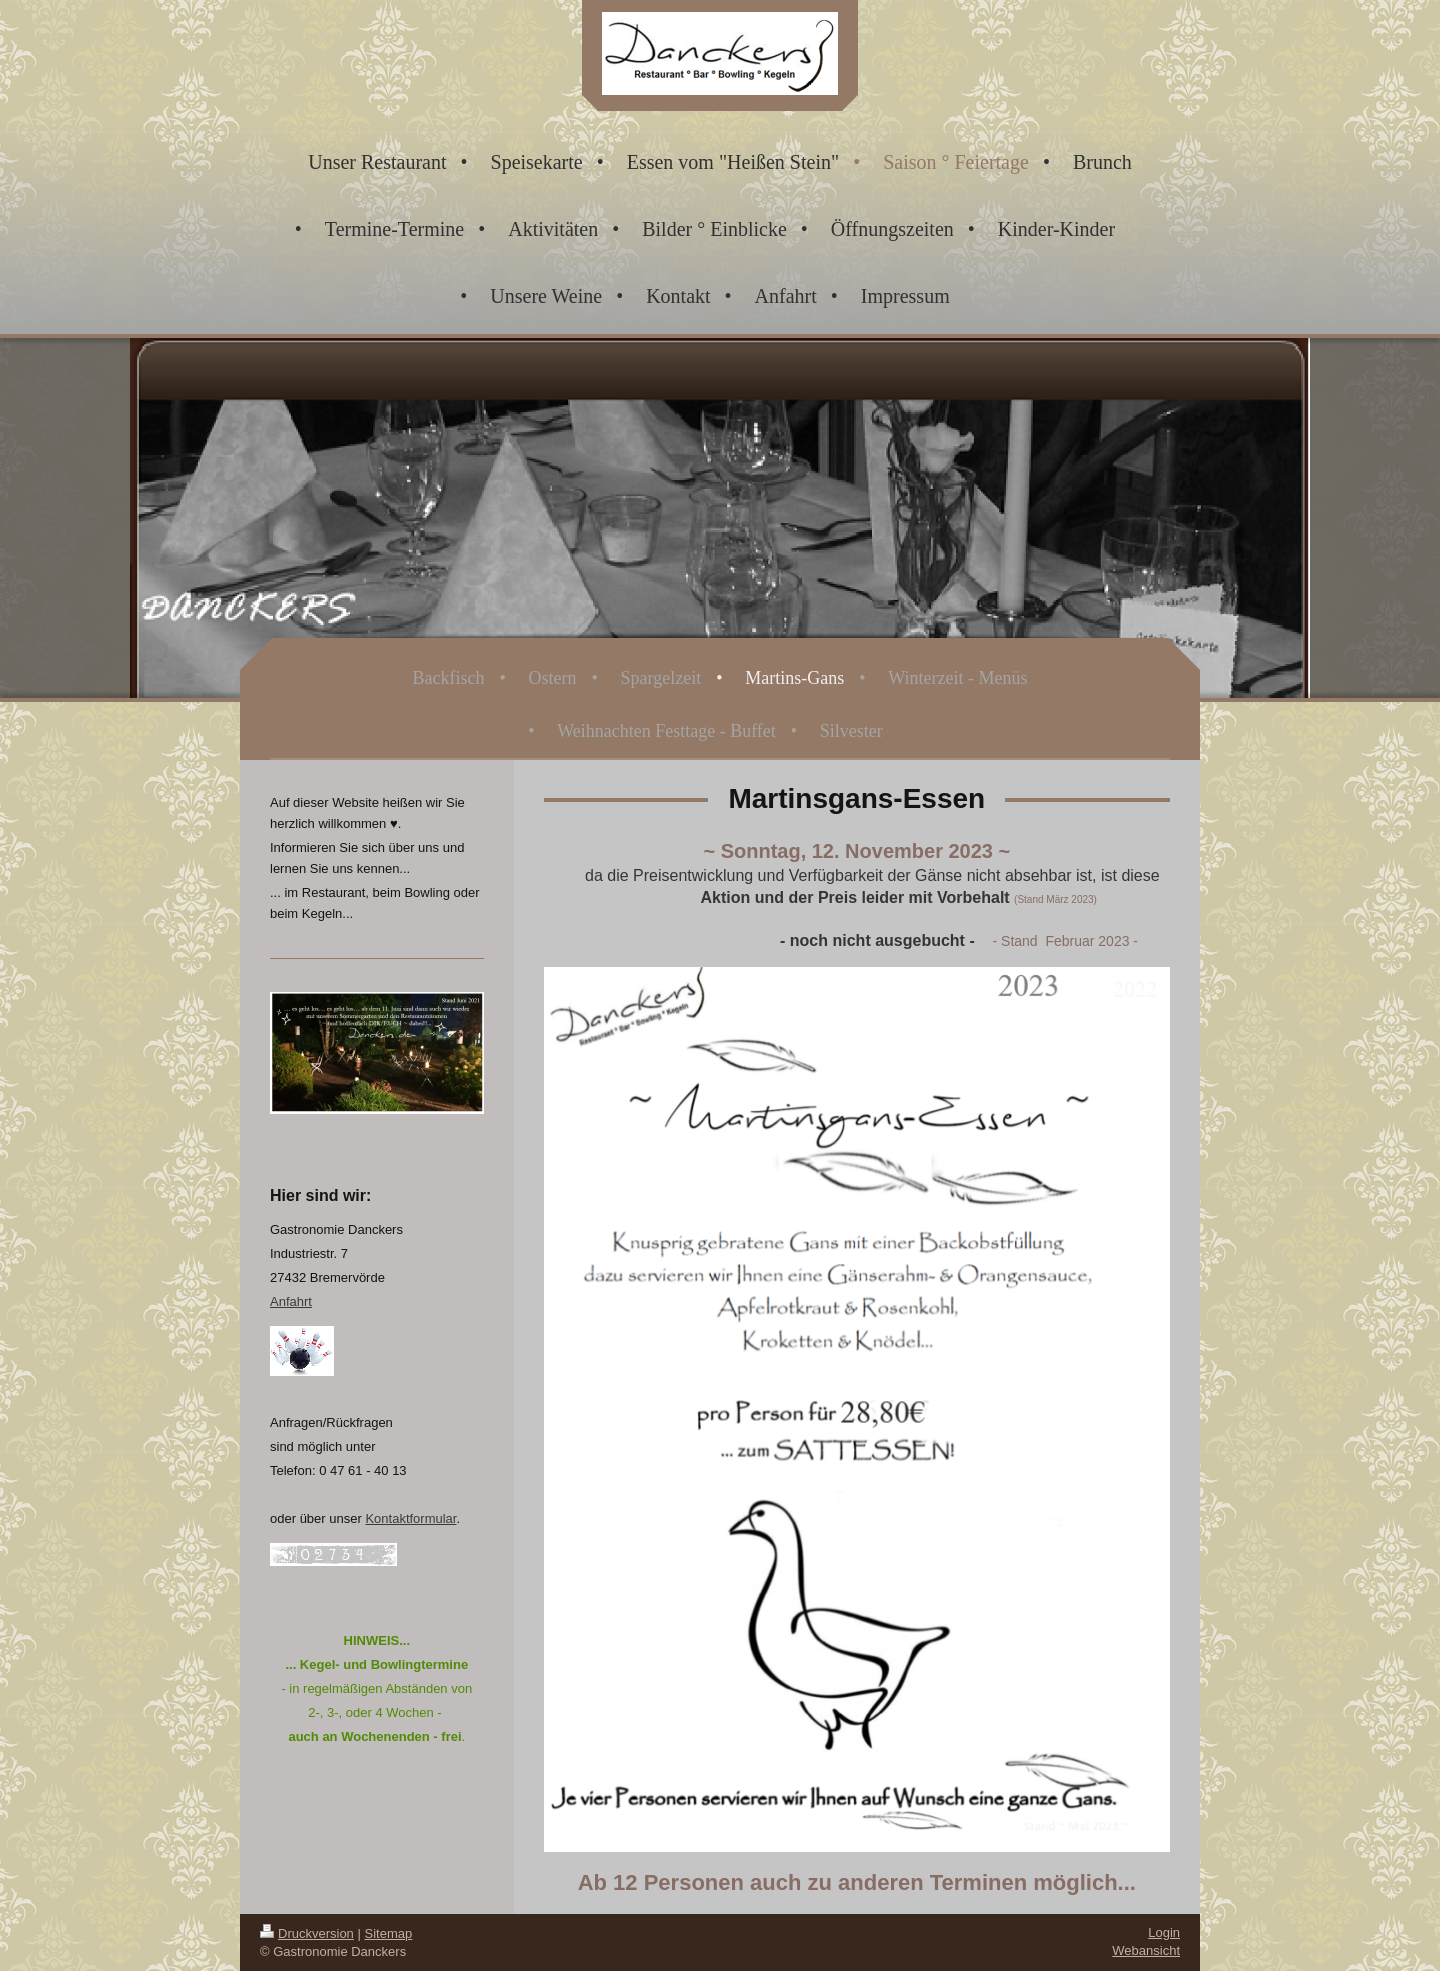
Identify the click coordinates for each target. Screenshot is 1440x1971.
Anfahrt (291, 1301)
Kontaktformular (410, 1518)
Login (1164, 1932)
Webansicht (1146, 1950)
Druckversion (307, 1933)
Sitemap (389, 1933)
